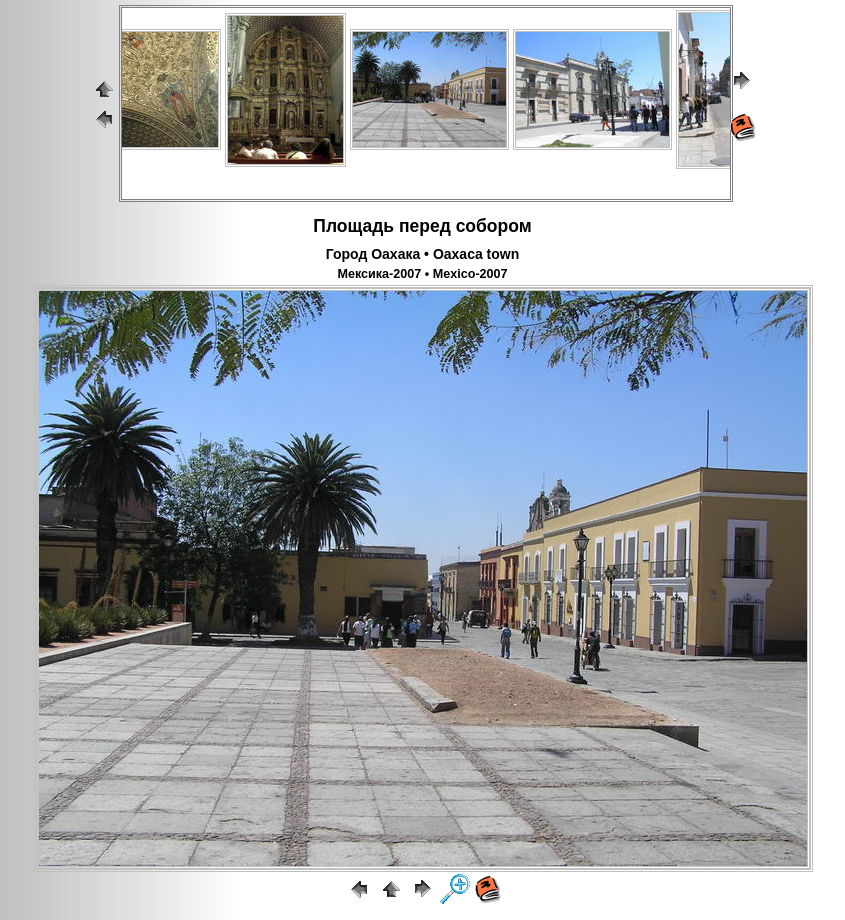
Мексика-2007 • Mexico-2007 (422, 274)
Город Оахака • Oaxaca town (423, 254)
